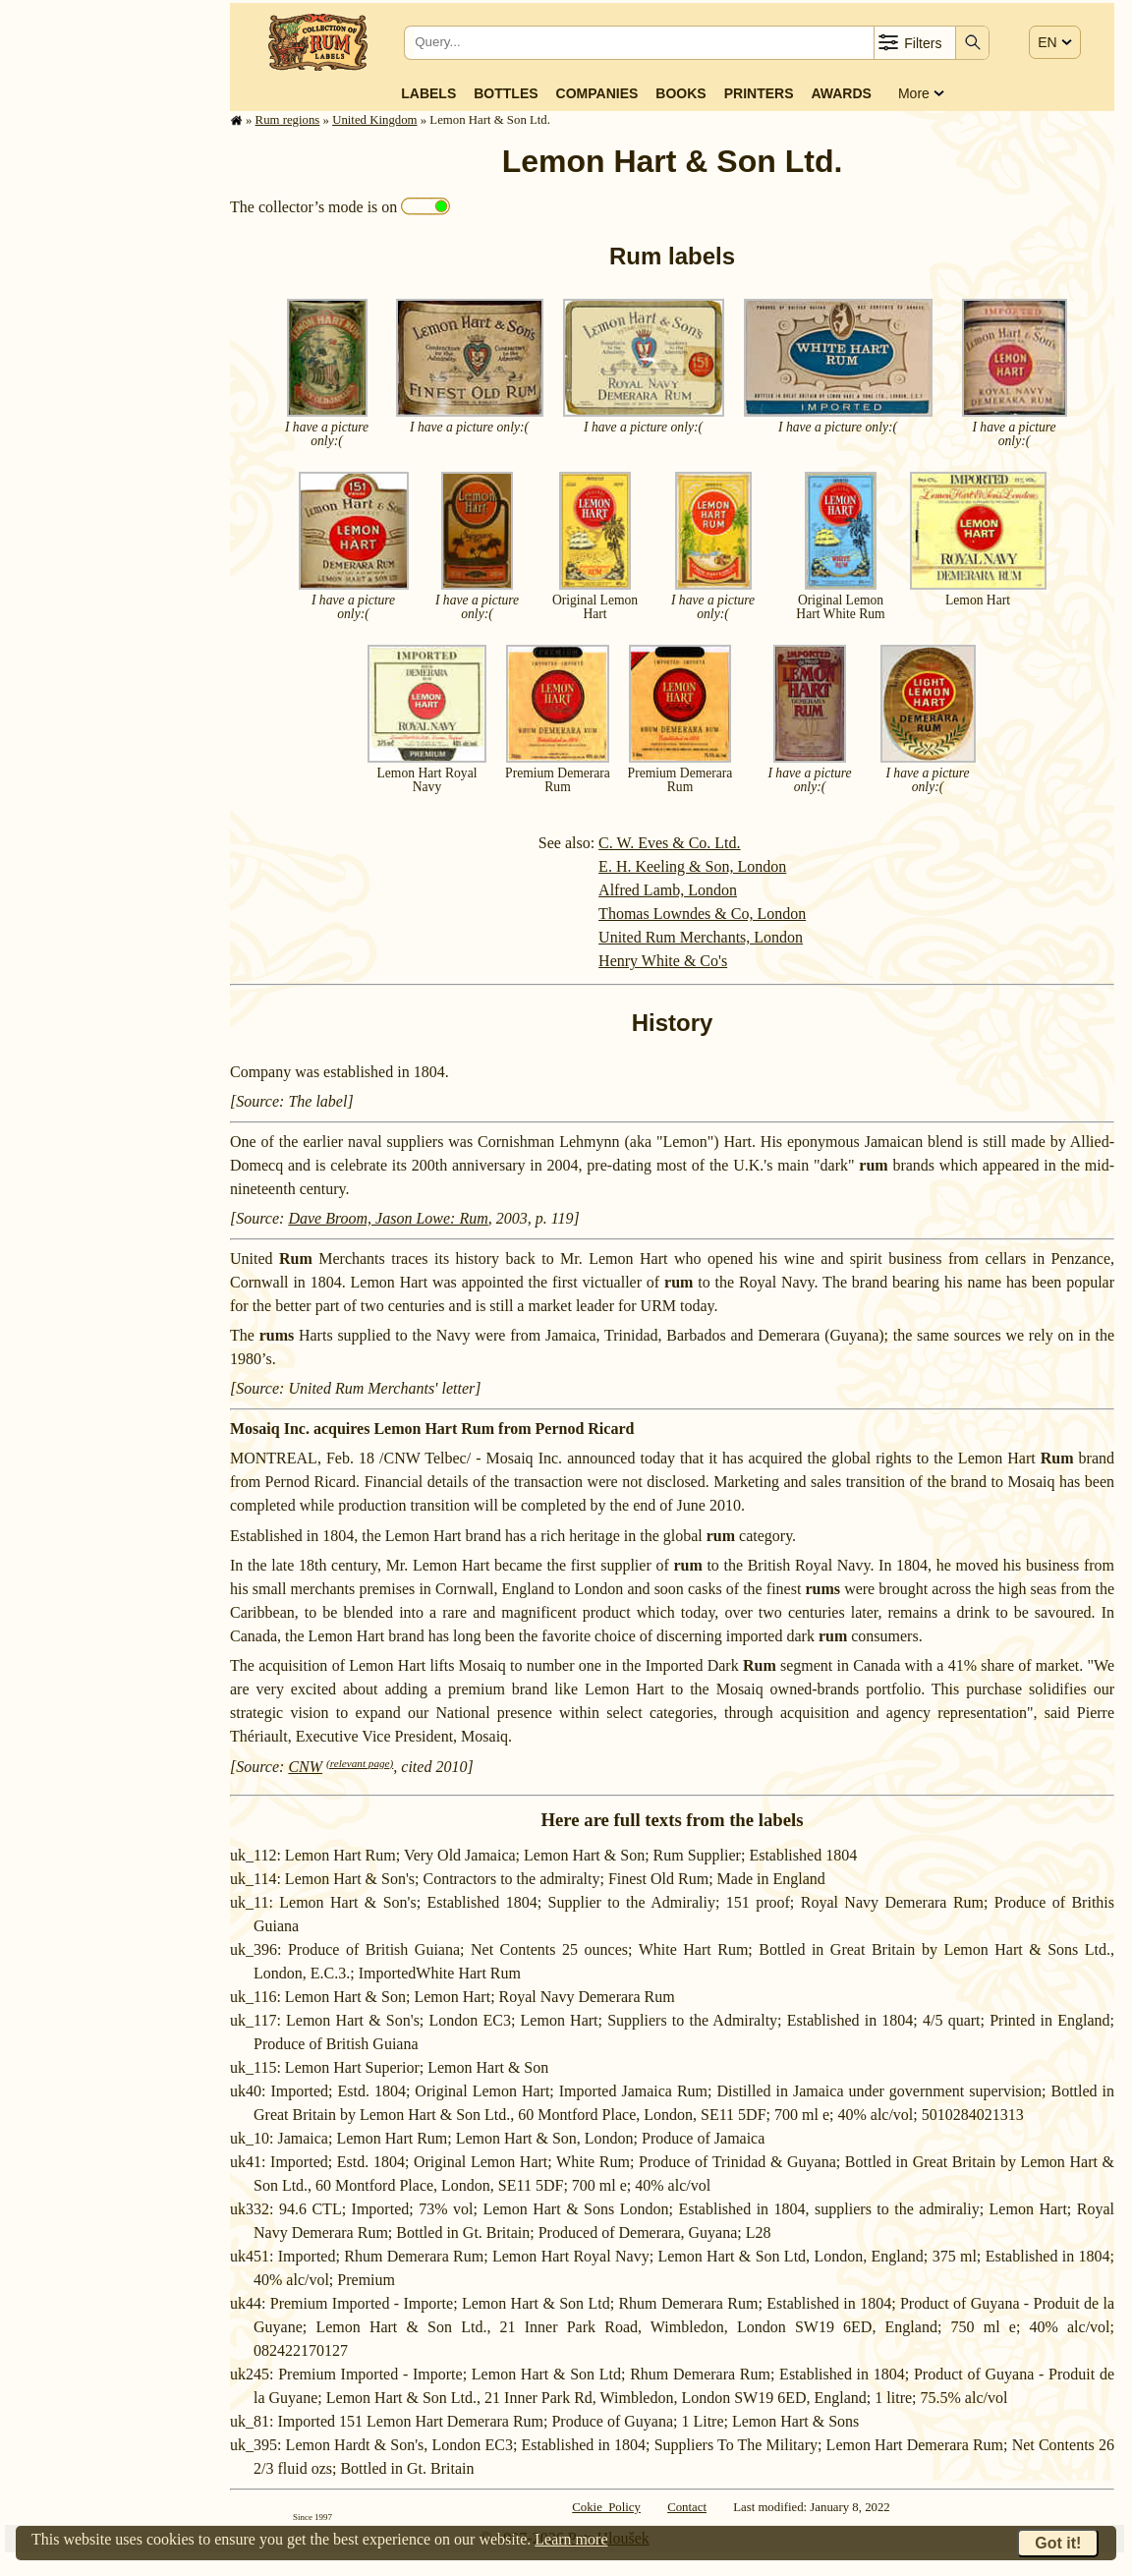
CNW (305, 1766)
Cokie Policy (606, 2507)
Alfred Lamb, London (667, 890)
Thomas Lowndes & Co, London (702, 913)
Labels (428, 93)
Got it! (1058, 2543)
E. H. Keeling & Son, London (692, 866)
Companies (597, 93)
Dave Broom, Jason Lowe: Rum (387, 1218)
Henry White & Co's (662, 960)
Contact (687, 2507)
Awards (841, 93)
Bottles (506, 93)
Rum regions (287, 120)
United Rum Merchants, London (700, 937)
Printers (759, 93)
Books (680, 93)
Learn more (571, 2539)
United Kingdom (374, 120)
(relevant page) (359, 1763)
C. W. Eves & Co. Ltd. (669, 842)
